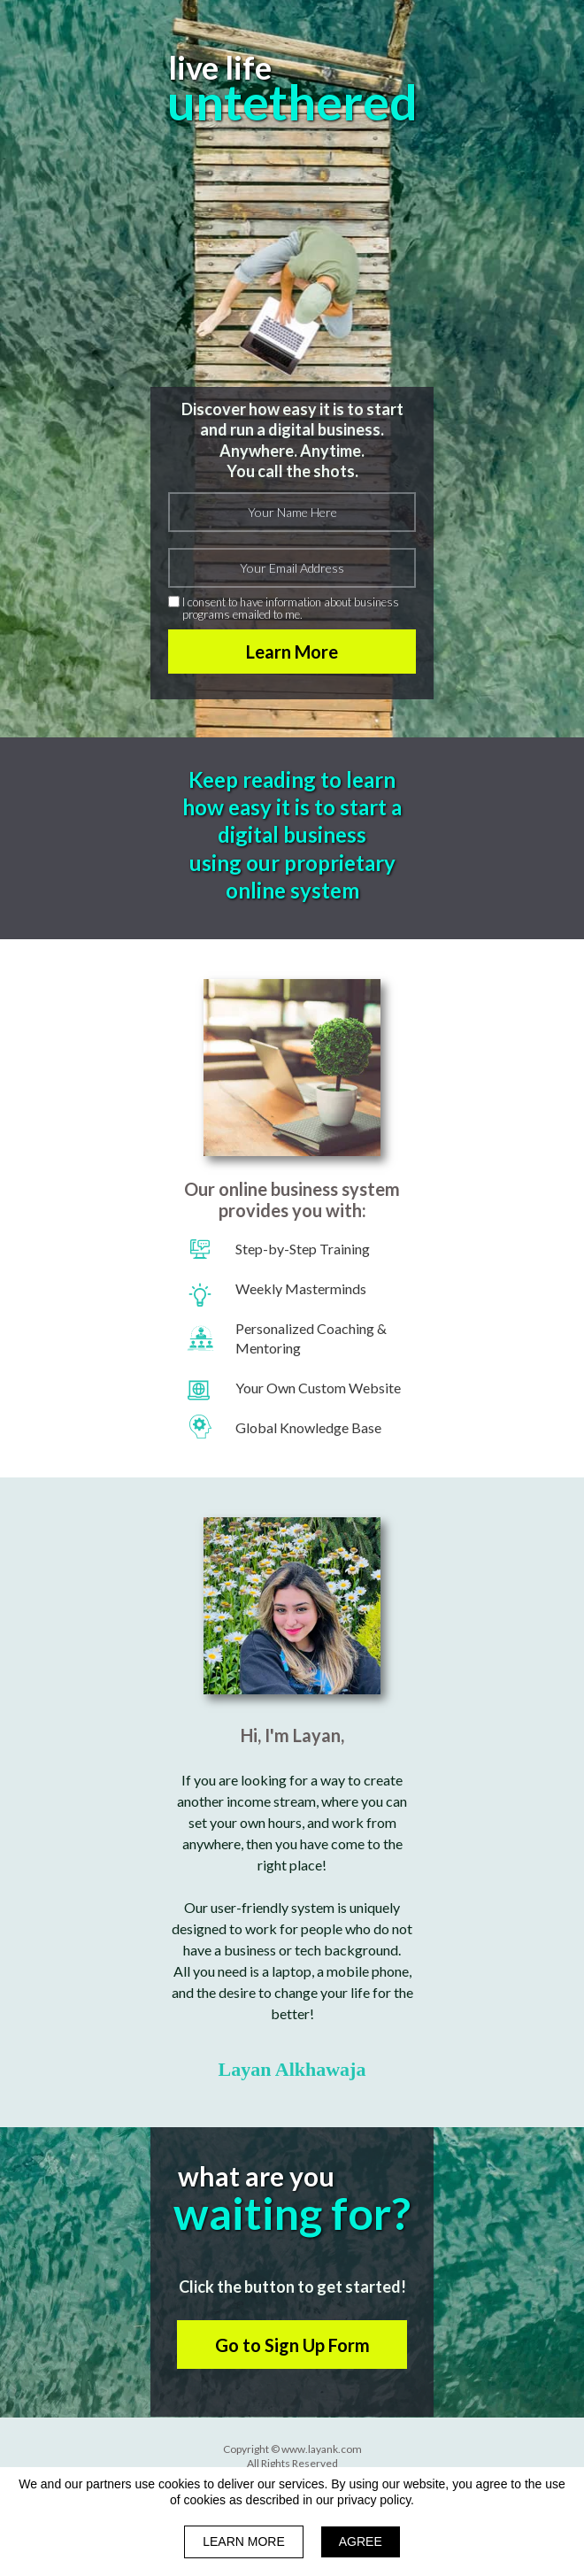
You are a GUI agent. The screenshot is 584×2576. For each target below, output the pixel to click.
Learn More (292, 651)
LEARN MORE (244, 2541)
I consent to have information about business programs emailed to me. (290, 608)
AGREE (360, 2541)
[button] (292, 2344)
